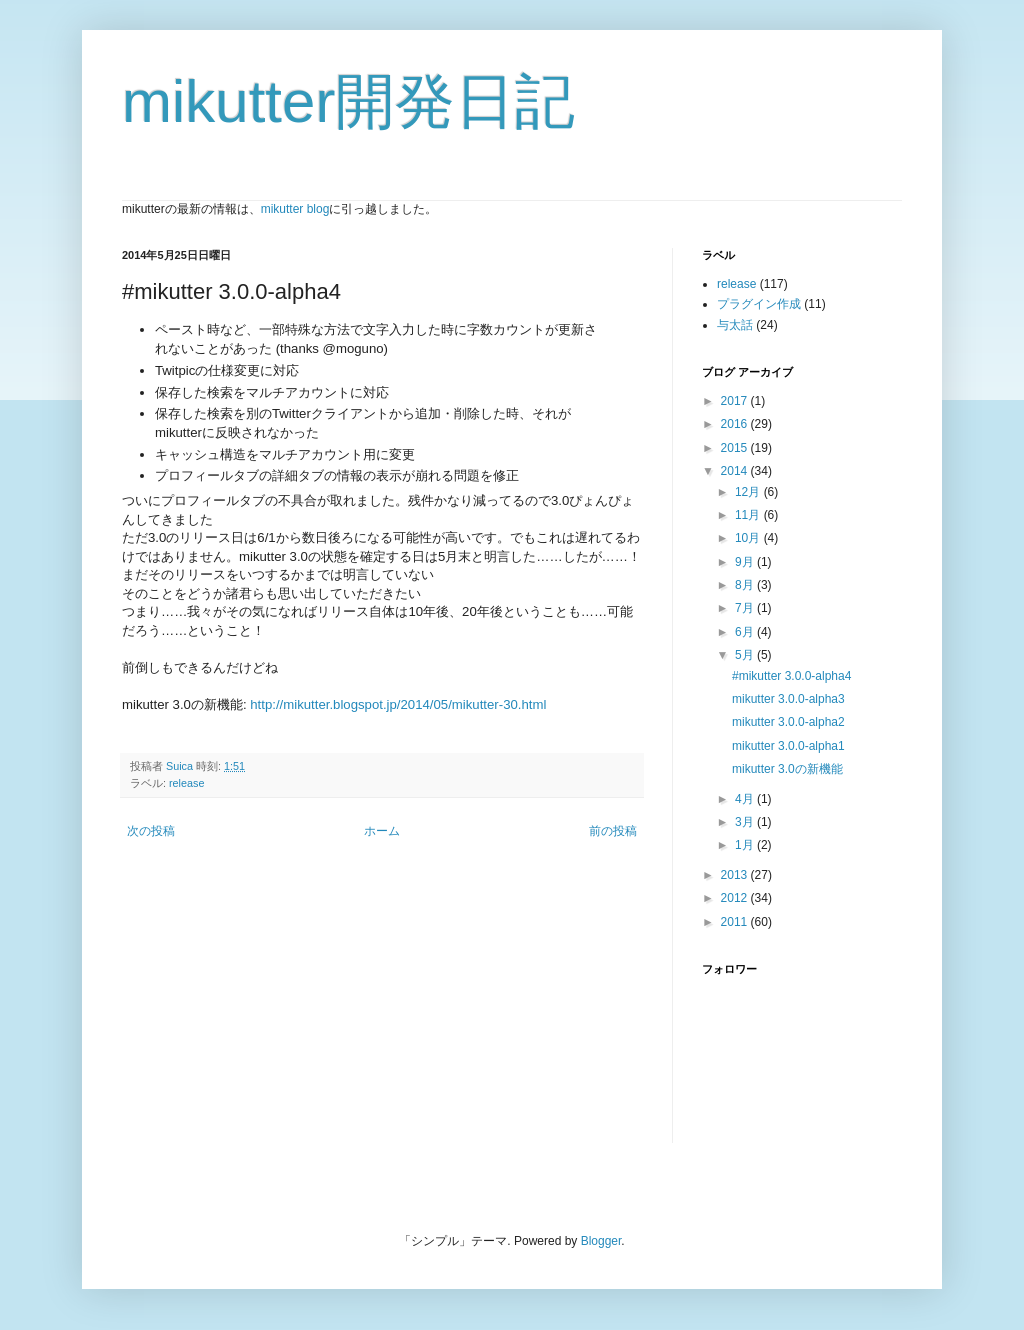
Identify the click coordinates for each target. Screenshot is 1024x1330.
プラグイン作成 (759, 304)
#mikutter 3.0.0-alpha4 (791, 676)
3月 (746, 822)
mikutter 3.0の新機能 (787, 769)
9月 (746, 562)
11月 (749, 515)
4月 (746, 799)
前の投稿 (613, 831)
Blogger (601, 1241)
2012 (736, 898)
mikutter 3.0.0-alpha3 (788, 699)
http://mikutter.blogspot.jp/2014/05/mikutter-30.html (398, 704)
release (186, 783)
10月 (749, 538)
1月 (746, 845)
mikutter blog (295, 209)
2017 (736, 401)
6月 (746, 632)
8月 (746, 585)
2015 (736, 448)
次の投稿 (151, 831)
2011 (736, 922)
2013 (736, 875)
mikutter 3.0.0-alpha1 (788, 746)
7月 (746, 608)
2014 (736, 471)
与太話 (735, 325)
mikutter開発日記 (348, 101)
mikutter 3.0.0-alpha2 (788, 722)
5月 (746, 655)
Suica (181, 766)
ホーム (382, 831)
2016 (736, 424)
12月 (749, 492)
